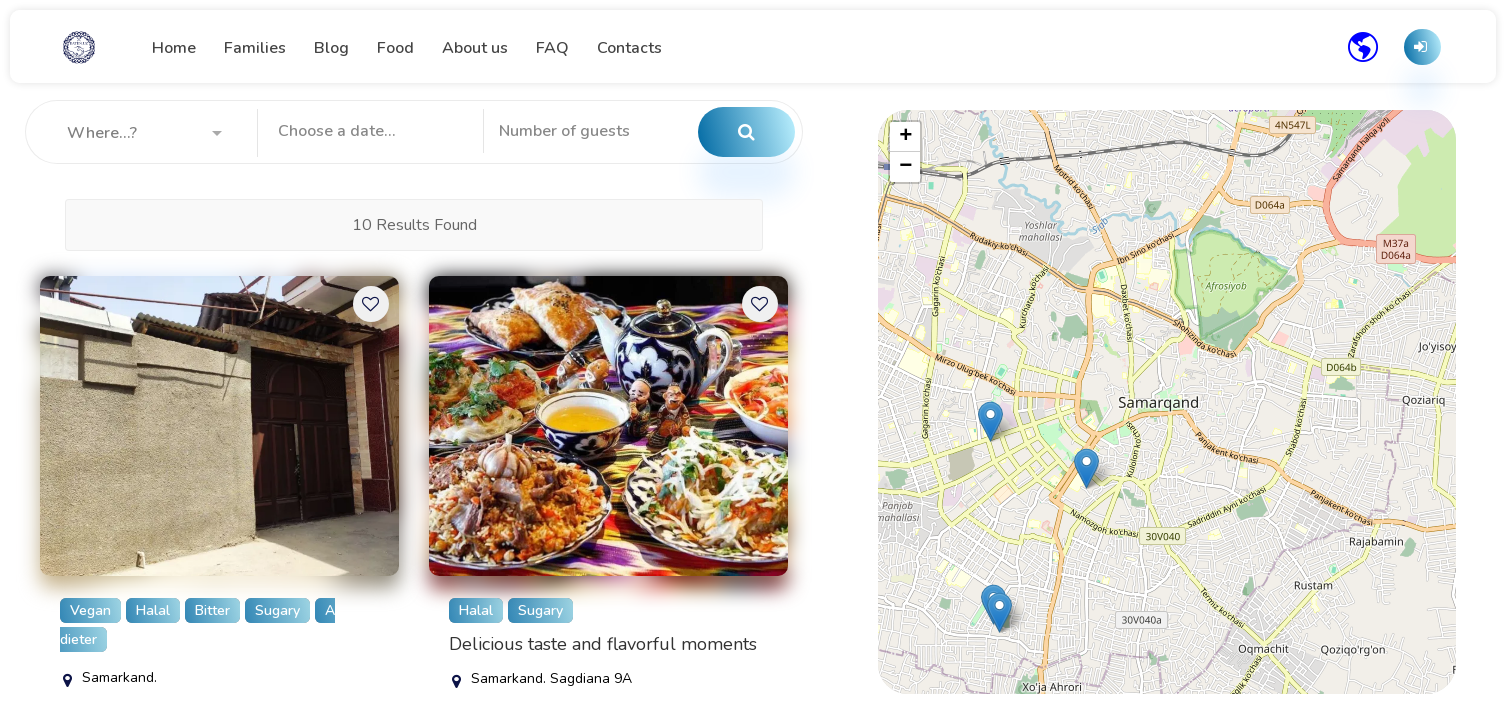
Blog (331, 48)
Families (255, 48)
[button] (144, 133)
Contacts (629, 48)
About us (475, 48)
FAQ (552, 48)
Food (395, 48)
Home (174, 48)
